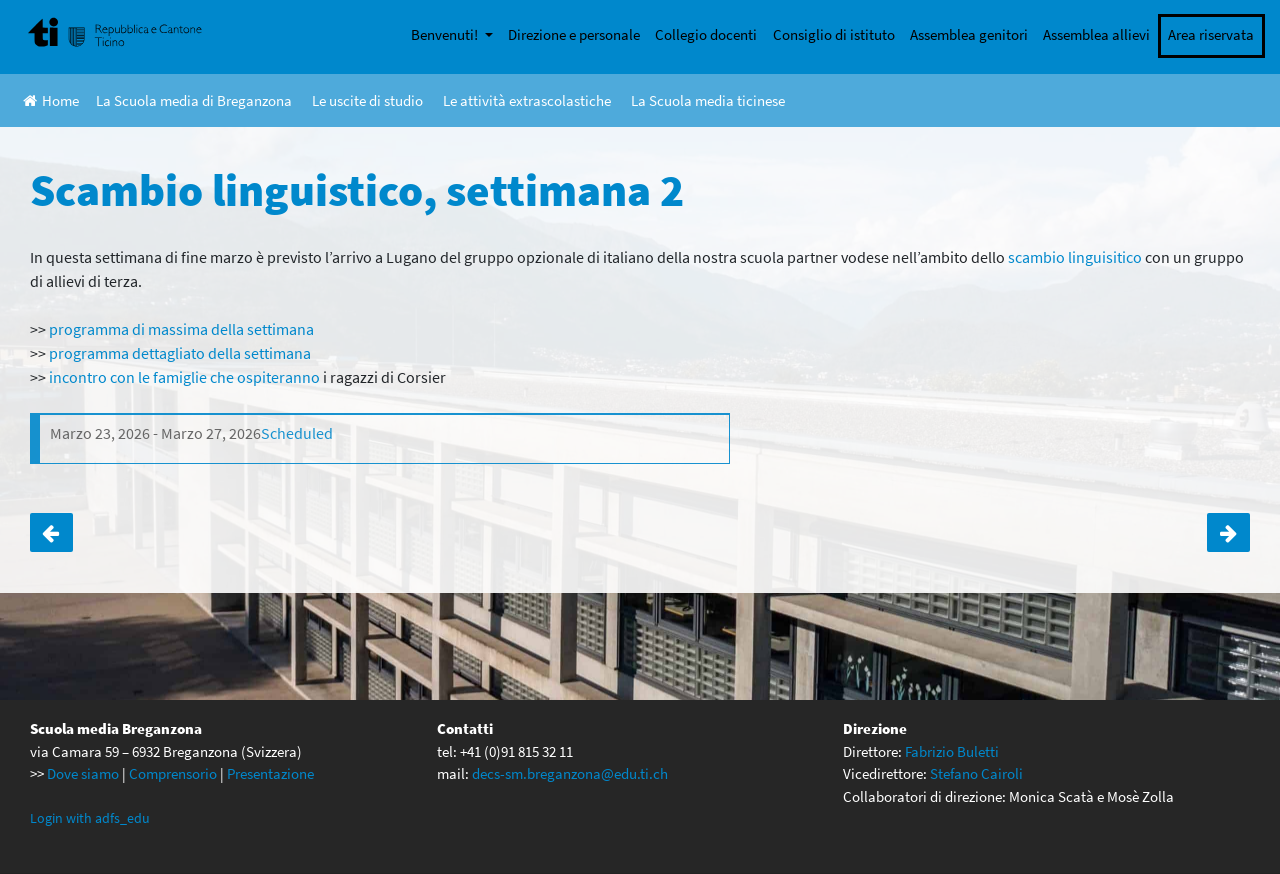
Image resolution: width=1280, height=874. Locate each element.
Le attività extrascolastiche (527, 100)
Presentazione (270, 773)
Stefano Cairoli (976, 773)
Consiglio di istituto (834, 34)
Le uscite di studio (367, 100)
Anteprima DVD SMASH (1228, 533)
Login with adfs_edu (90, 818)
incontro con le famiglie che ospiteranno (184, 377)
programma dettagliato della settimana (180, 353)
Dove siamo (83, 773)
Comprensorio (173, 773)
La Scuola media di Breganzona (194, 100)
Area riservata (1211, 34)
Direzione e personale (574, 34)
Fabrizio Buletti (952, 751)
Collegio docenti (706, 34)
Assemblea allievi (1096, 34)
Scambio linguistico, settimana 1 (51, 533)
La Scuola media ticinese (708, 100)
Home (51, 100)
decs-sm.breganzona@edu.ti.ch (570, 773)
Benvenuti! (446, 34)
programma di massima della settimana (181, 329)
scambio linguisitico (1075, 257)
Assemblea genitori (969, 34)
